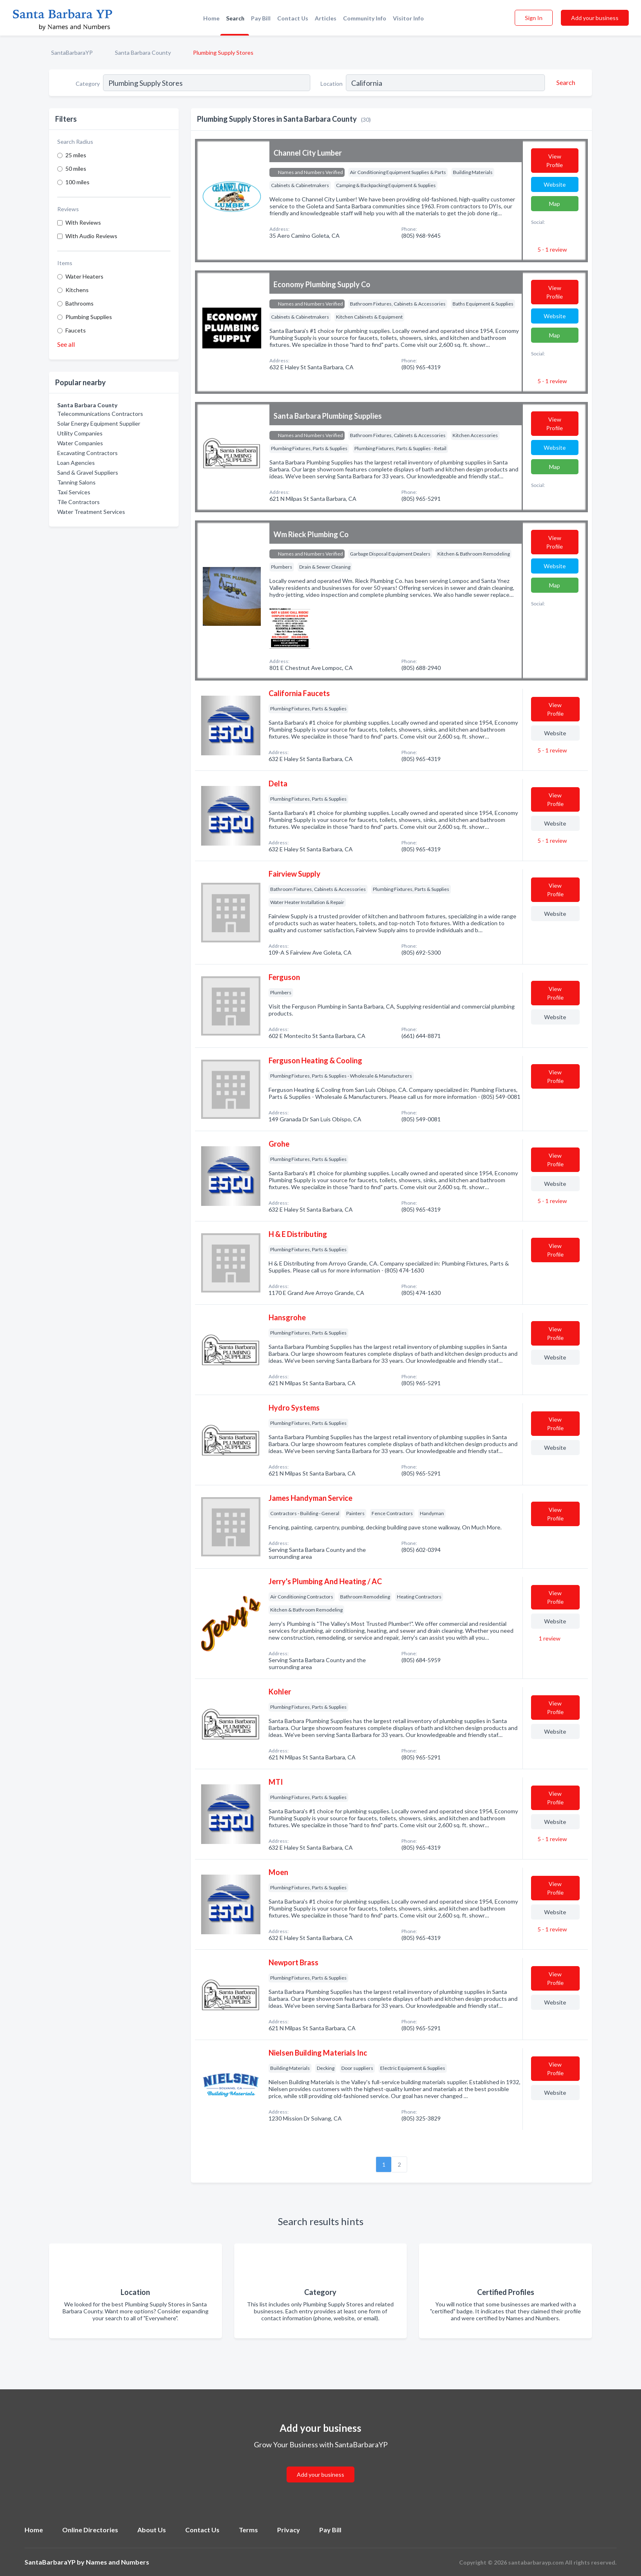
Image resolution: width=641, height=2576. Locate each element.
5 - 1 (551, 249)
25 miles (75, 155)
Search (235, 18)
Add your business (595, 17)
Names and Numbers (117, 2562)
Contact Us (292, 18)
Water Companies (80, 443)
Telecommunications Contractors (100, 413)
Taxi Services (73, 492)
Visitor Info (408, 18)
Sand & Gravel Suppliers (87, 472)
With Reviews (83, 222)
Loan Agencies (76, 462)
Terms (248, 2530)
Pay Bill (261, 18)
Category (88, 83)
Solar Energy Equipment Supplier (98, 423)
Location (331, 83)
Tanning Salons (76, 482)
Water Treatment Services (91, 511)
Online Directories (90, 2530)
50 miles (75, 168)
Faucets (75, 330)
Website (555, 184)
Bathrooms (79, 303)
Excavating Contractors (87, 452)
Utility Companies (80, 433)
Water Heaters (84, 276)
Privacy (288, 2530)
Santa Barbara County (143, 52)
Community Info (364, 18)
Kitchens (77, 289)
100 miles (77, 182)
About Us (151, 2530)
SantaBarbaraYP (72, 52)
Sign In (533, 17)
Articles (325, 18)
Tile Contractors (78, 501)
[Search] (564, 82)
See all (66, 344)
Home (211, 18)
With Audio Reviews (91, 235)
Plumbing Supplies (88, 316)
